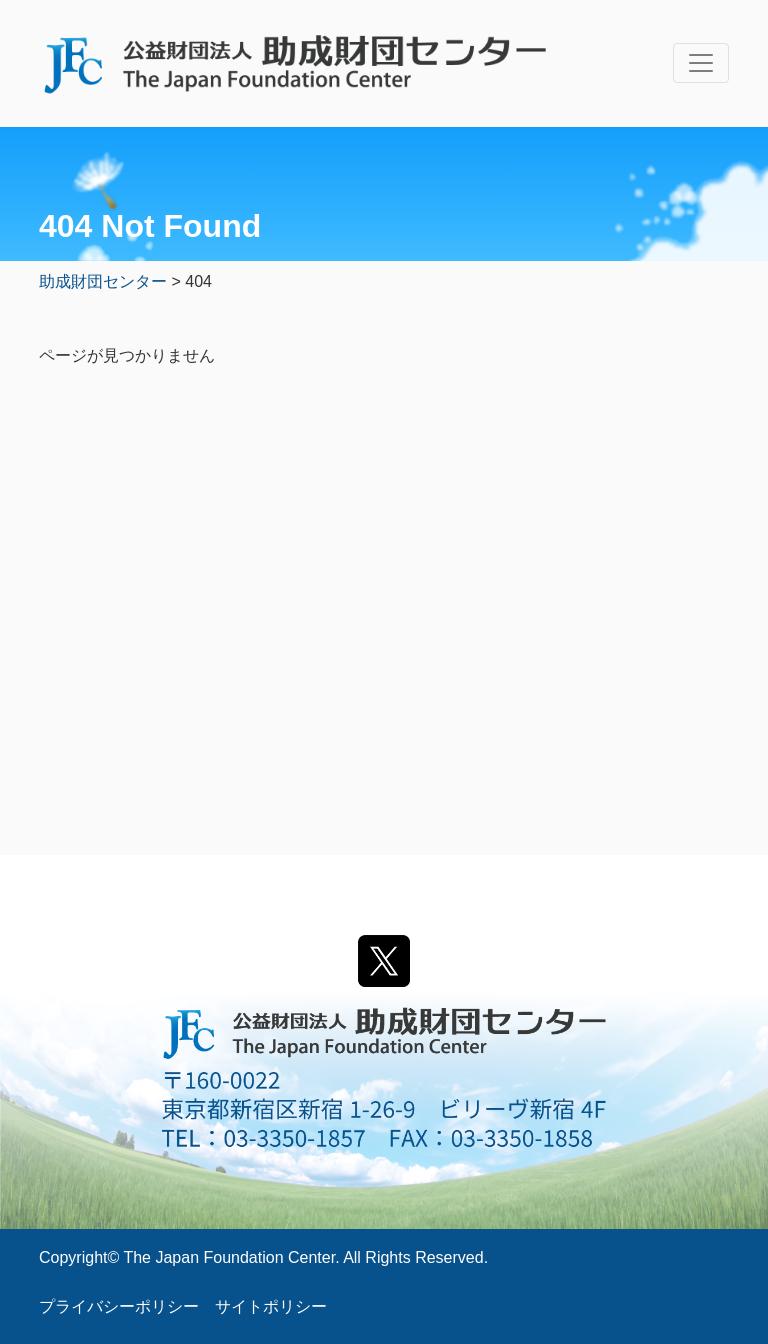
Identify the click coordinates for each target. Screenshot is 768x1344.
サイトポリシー (271, 1306)
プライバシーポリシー (119, 1306)
